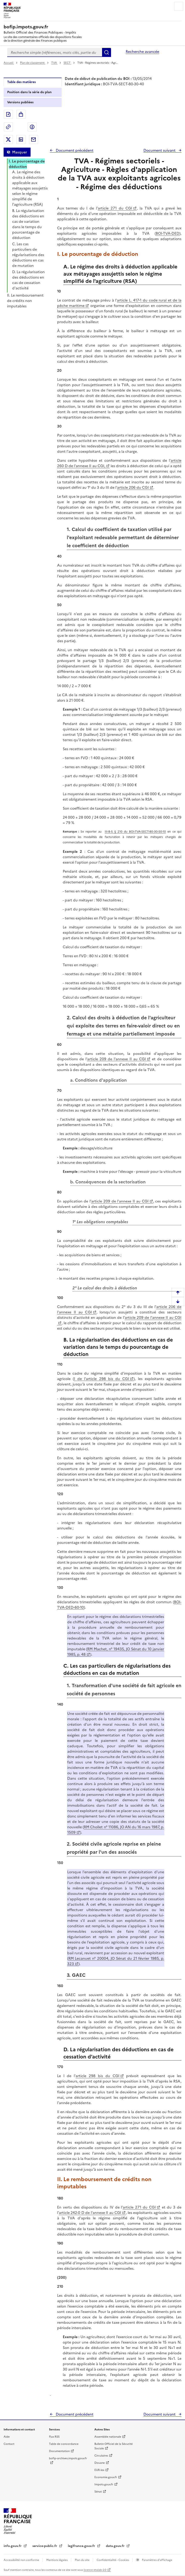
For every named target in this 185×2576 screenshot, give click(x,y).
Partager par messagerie (33, 139)
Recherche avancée (142, 51)
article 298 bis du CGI (97, 2075)
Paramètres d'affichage (156, 2560)
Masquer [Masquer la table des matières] (19, 152)
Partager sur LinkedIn (20, 139)
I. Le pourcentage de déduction (27, 163)
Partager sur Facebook (32, 126)
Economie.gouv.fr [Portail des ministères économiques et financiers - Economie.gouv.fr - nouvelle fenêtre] (105, 2477)
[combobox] (54, 52)
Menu (178, 6)
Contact (9, 2444)
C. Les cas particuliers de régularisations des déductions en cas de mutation (28, 254)
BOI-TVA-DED (167, 233)
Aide (7, 2437)
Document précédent (74, 150)
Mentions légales (57, 2560)
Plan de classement (32, 63)
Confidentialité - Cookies (113, 2560)
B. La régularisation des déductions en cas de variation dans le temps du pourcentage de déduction (28, 224)
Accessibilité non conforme (22, 2560)
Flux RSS (54, 2437)
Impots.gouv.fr (103, 2484)
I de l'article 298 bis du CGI (101, 1378)
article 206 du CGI (133, 487)
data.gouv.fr (115, 2546)
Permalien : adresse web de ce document (8, 126)
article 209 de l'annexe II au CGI (116, 1059)
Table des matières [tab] (21, 82)
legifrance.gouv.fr (82, 2546)
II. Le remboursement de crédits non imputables (25, 301)
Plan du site (82, 2560)
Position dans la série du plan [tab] (29, 92)
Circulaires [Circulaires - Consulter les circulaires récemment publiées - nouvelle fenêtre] (101, 2456)
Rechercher (106, 52)
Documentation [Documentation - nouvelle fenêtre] (59, 2451)
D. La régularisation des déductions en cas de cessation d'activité (28, 280)
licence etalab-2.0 (95, 2570)
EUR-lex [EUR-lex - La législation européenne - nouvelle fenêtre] (99, 2470)
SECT (67, 63)
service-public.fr (45, 2546)
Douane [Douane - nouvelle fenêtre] (99, 2463)
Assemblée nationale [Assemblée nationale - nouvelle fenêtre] (107, 2437)
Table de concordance (63, 2444)
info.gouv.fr (13, 2546)
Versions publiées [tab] (20, 102)
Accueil (9, 63)
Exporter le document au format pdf (8, 114)
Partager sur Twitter (8, 139)
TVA (54, 63)
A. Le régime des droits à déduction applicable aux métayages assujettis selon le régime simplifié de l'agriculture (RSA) (30, 188)
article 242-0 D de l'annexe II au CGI (90, 2212)
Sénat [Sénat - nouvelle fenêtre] (98, 2492)
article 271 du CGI (115, 208)
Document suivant (159, 150)
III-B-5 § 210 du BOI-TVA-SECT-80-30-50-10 (135, 831)
